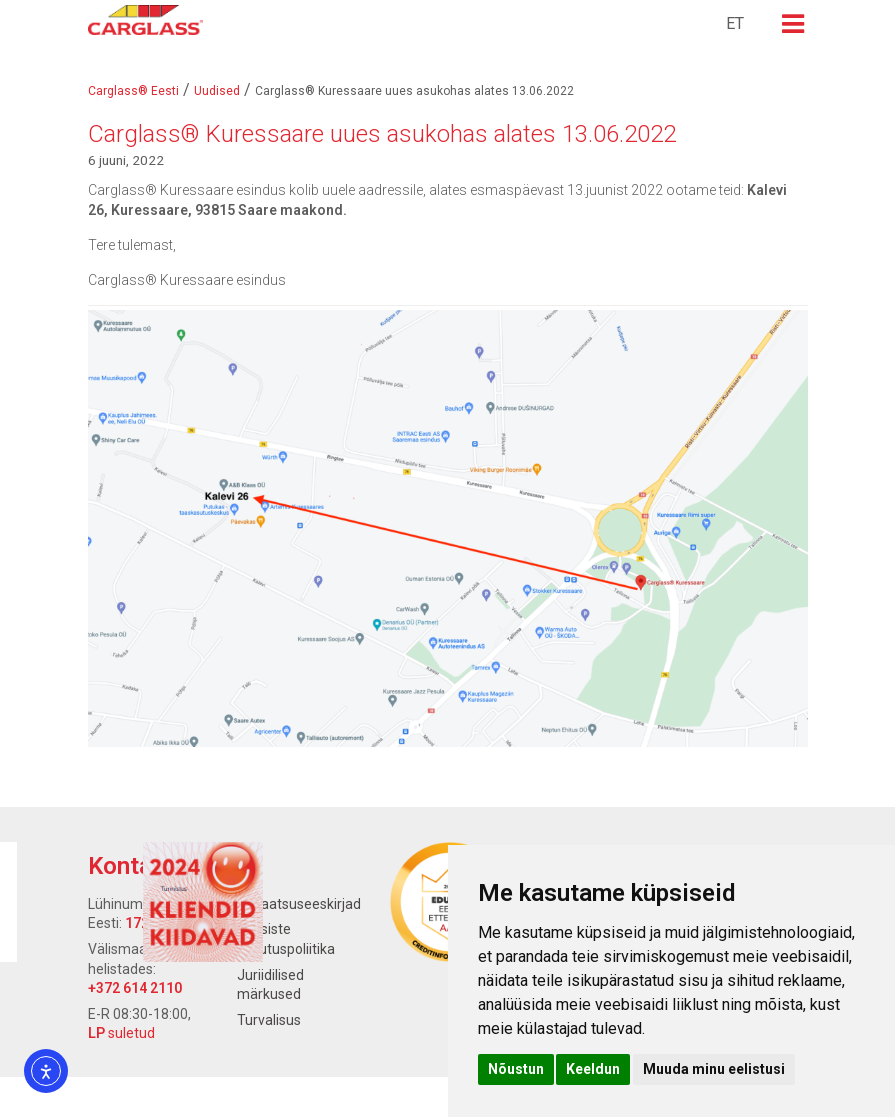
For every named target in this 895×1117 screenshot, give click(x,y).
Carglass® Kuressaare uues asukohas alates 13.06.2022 (382, 134)
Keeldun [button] (593, 1069)
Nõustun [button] (516, 1069)
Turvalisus (269, 1020)
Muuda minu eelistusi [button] (714, 1069)
